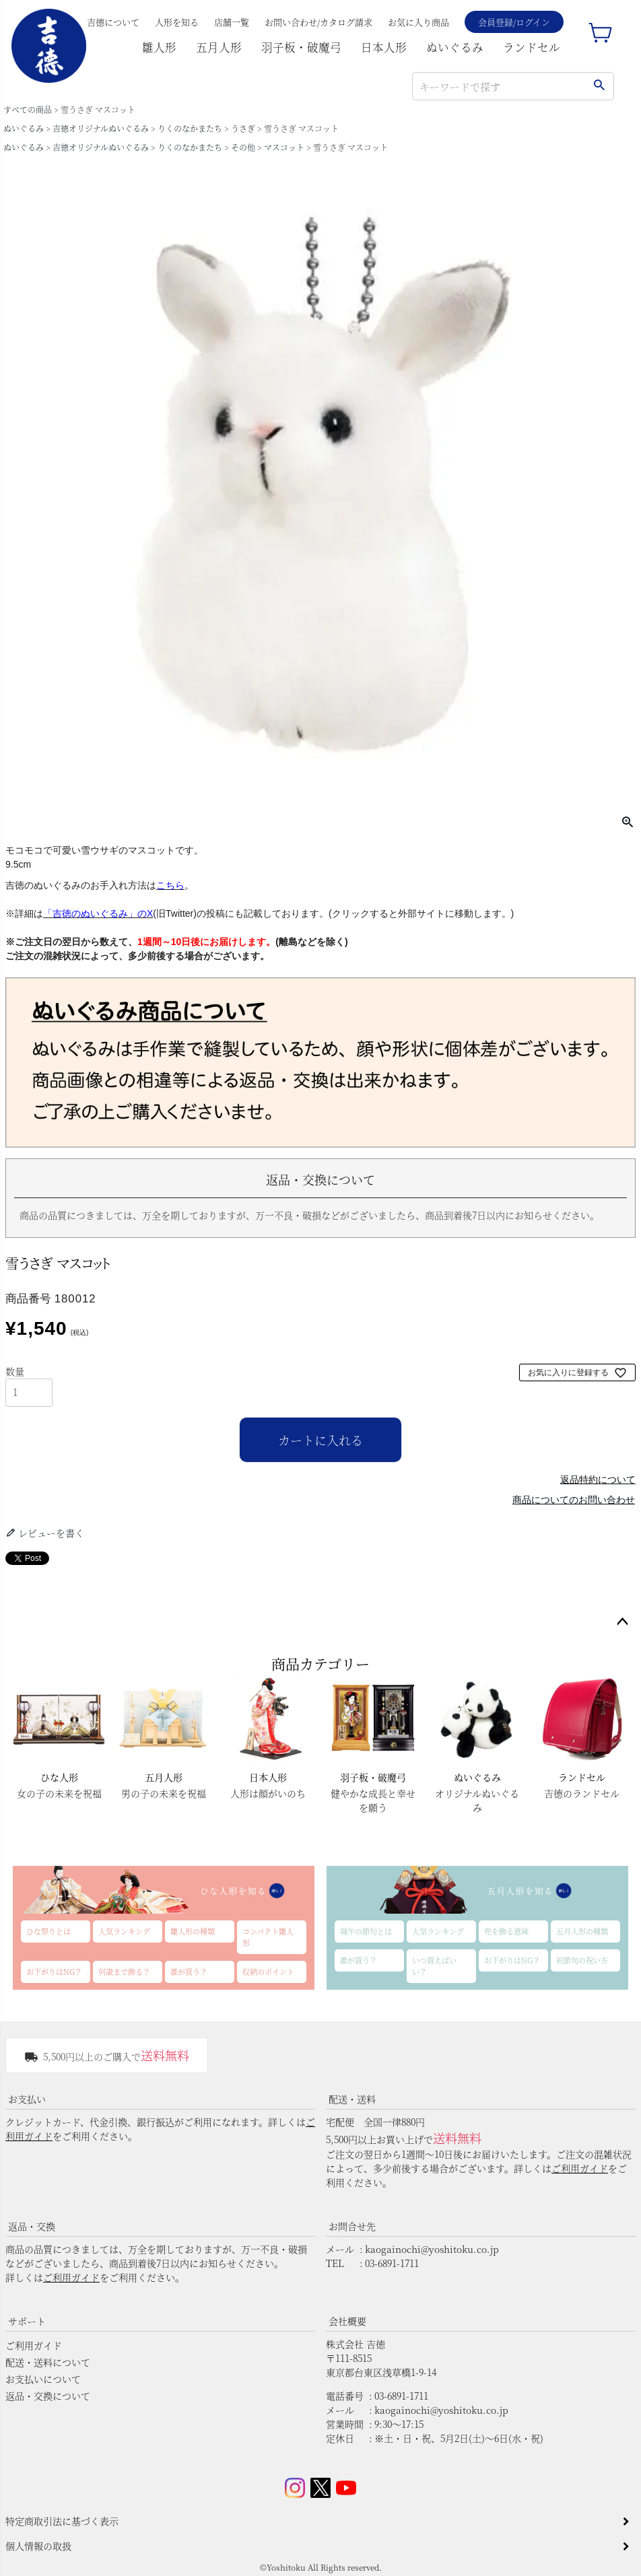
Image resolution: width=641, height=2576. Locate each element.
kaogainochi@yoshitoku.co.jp (432, 2249)
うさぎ (243, 128)
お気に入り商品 (418, 21)
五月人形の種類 (582, 1931)
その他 (243, 147)
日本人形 (384, 47)
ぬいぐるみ (454, 47)
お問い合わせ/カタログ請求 (318, 21)
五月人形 (219, 47)
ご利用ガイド (579, 2168)
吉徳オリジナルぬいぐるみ (101, 128)
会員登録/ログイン (514, 21)
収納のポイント (268, 1971)
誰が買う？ (188, 1971)
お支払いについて (43, 2379)
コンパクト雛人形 (268, 1937)
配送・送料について (47, 2362)
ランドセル (531, 47)
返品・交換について (47, 2395)
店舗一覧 (231, 21)
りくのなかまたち (190, 128)
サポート (27, 2321)
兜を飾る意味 (506, 1931)
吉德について (113, 21)
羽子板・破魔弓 (301, 47)
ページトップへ (622, 1622)
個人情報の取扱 (38, 2545)
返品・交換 (31, 2226)
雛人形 (159, 47)
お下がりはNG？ (54, 1971)
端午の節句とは (366, 1931)
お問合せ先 (352, 2226)
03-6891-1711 (392, 2263)
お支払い (27, 2098)
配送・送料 (352, 2098)
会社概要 (347, 2321)
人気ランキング (124, 1931)
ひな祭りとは (48, 1931)
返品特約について (598, 1479)
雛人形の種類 (192, 1931)
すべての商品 (27, 109)
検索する (599, 86)
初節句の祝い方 (582, 1960)
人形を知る (177, 21)
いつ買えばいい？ (434, 1966)
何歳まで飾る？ (124, 1971)
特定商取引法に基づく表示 (62, 2521)
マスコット (284, 147)
